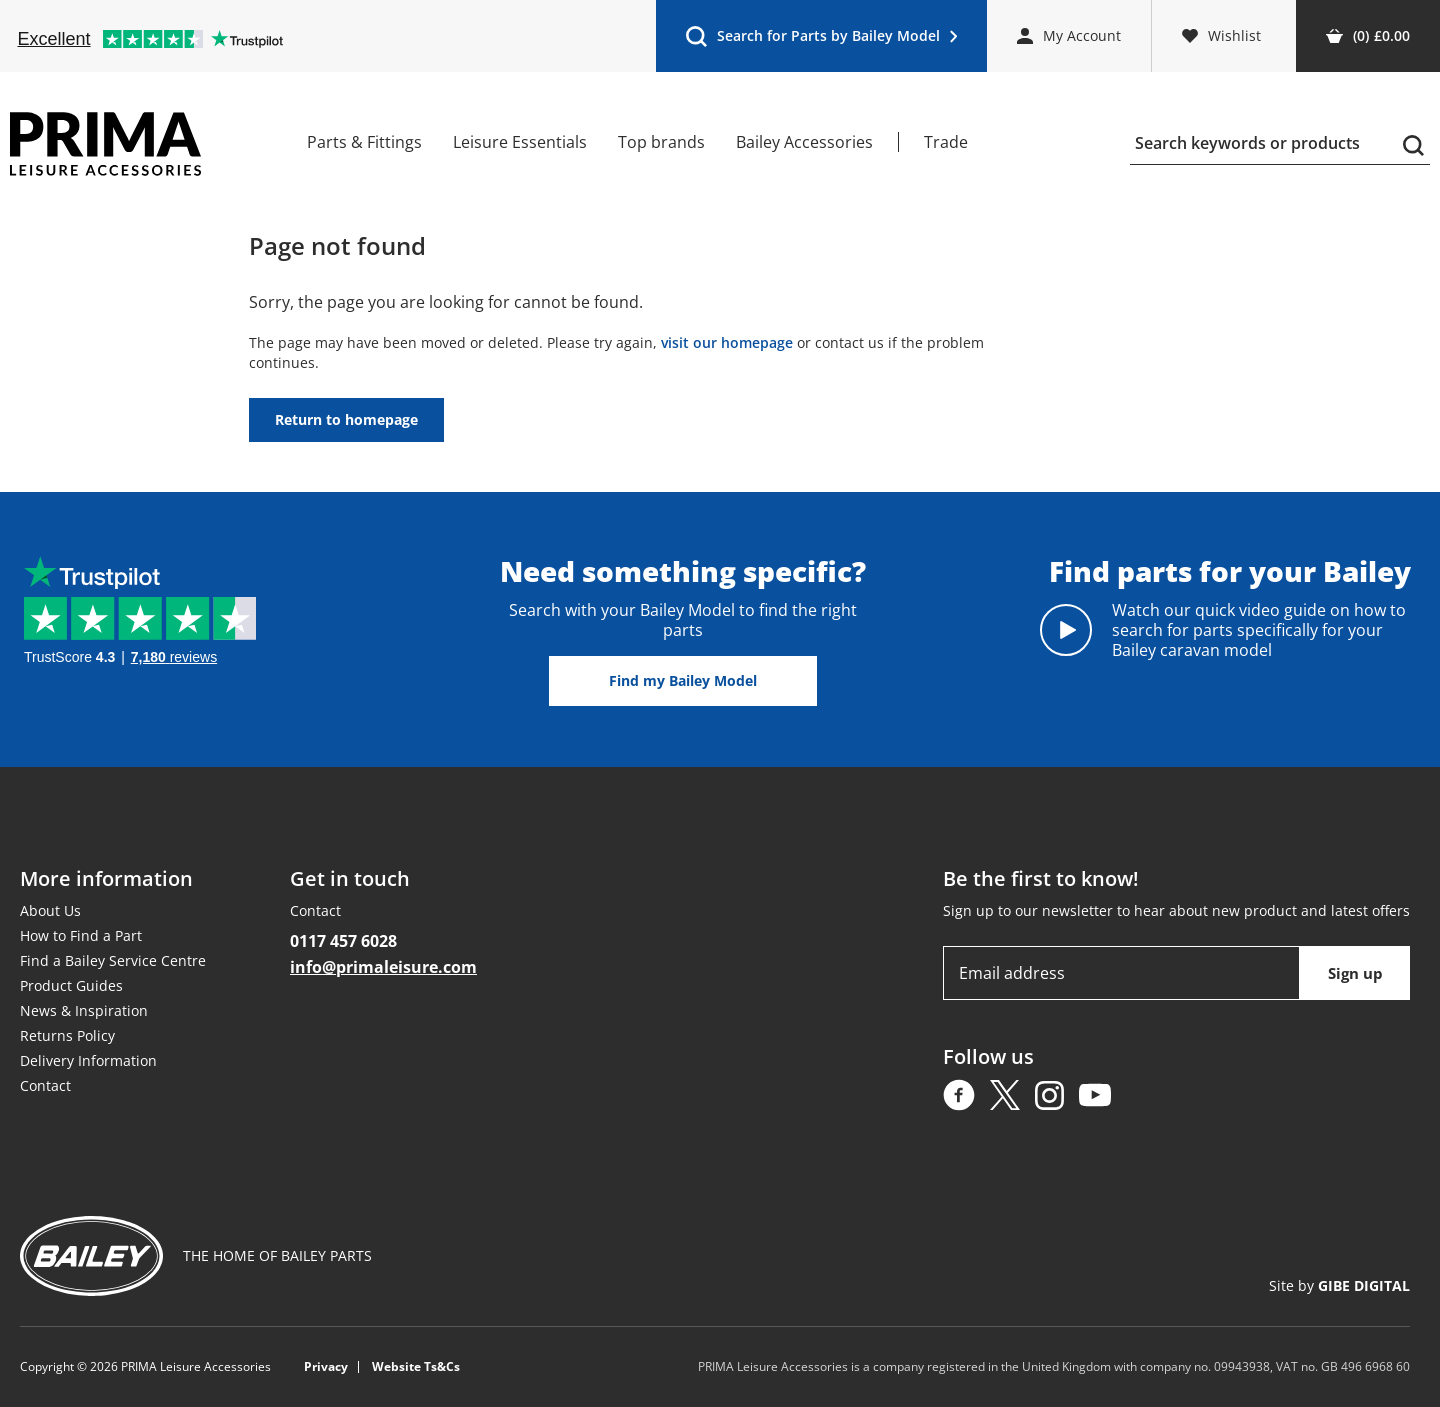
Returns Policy (67, 1035)
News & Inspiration (84, 1010)
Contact (45, 1085)
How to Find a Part (81, 935)
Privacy (326, 1367)
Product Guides (71, 985)
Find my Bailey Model (683, 680)
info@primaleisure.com (383, 967)
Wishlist (1221, 35)
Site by (1339, 1285)
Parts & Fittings (364, 142)
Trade (946, 142)
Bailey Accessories (804, 142)
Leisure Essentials (520, 142)
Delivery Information (88, 1060)
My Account (1069, 35)
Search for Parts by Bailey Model (821, 40)
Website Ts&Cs (416, 1367)
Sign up (1355, 973)
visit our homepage (727, 342)
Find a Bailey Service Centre (113, 960)
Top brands (661, 142)
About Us (50, 910)
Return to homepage (346, 419)
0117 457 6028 (343, 941)
